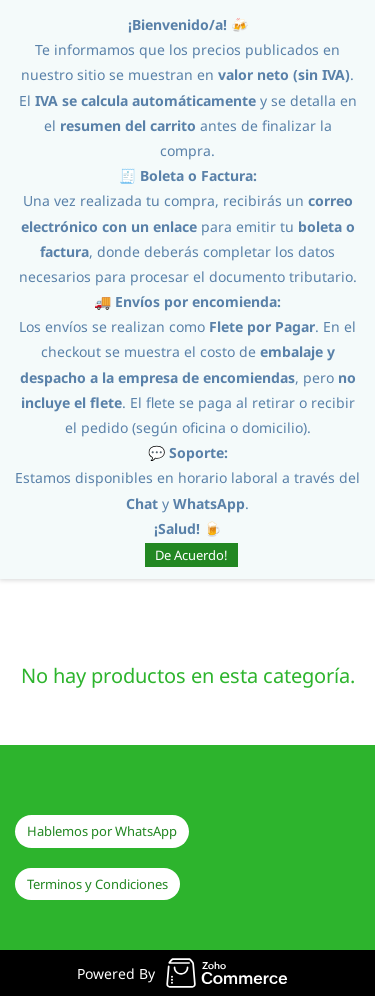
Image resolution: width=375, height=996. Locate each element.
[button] (102, 831)
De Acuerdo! (191, 555)
